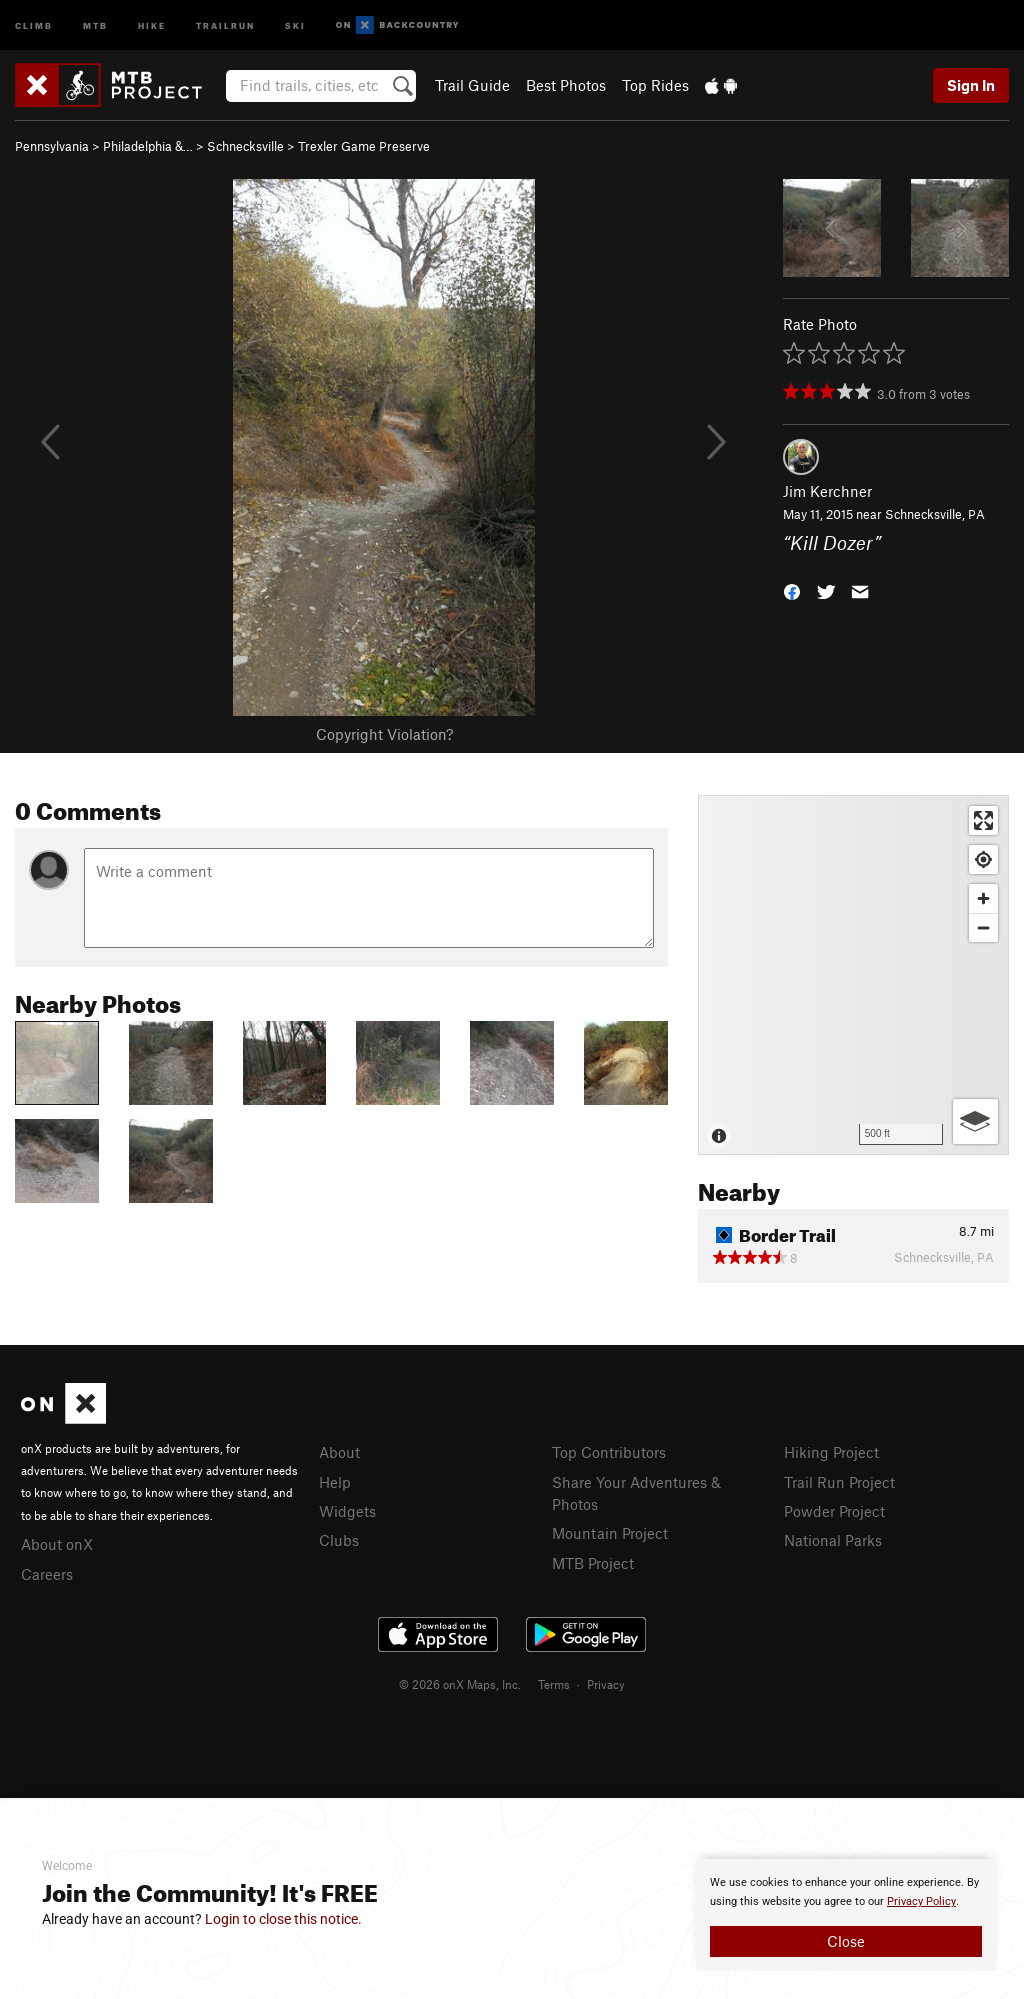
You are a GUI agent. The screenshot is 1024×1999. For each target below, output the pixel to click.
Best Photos (566, 85)
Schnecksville (245, 146)
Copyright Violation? (384, 734)
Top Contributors (609, 1452)
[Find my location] (983, 859)
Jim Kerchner (827, 491)
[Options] (975, 1121)
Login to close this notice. (283, 1919)
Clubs (339, 1540)
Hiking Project (831, 1452)
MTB (95, 24)
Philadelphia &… (148, 146)
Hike (152, 24)
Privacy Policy (921, 1901)
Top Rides (655, 85)
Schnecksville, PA (935, 514)
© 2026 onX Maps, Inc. (460, 1684)
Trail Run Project (839, 1482)
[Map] (853, 975)
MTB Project (593, 1563)
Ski (295, 24)
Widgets (347, 1511)
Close (846, 1941)
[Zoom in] (983, 898)
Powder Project (834, 1511)
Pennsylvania (52, 146)
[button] (792, 589)
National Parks (833, 1540)
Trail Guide (472, 85)
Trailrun (225, 24)
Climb (34, 24)
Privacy (606, 1684)
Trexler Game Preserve (364, 146)
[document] (846, 1915)
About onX (57, 1544)
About (339, 1452)
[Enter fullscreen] (983, 820)
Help (335, 1482)
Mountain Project (610, 1533)
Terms (554, 1684)
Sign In (971, 85)
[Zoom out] (983, 927)
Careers (47, 1574)
